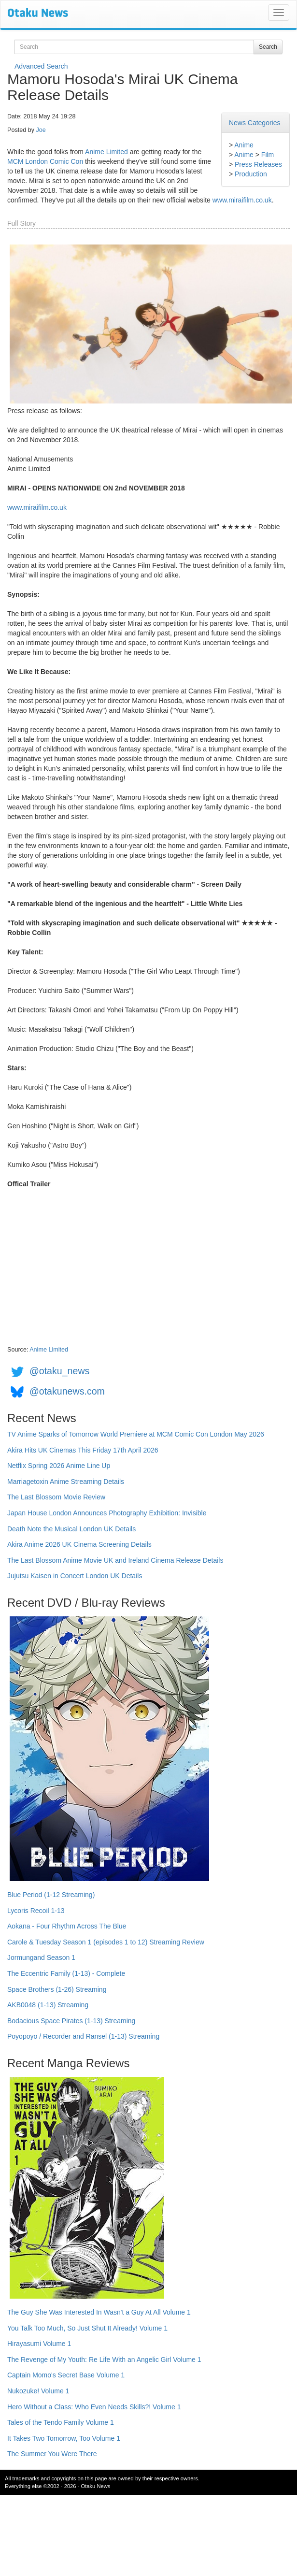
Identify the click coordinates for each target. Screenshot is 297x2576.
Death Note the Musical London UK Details (71, 1529)
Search (268, 46)
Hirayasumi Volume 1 (39, 2343)
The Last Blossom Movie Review (56, 1497)
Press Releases (258, 164)
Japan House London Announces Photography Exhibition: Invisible (107, 1513)
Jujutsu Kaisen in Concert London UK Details (74, 1576)
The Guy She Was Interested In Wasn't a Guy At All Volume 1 (99, 2312)
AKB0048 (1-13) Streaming (47, 2005)
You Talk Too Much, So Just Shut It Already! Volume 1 (87, 2328)
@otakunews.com (67, 1391)
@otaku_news (59, 1371)
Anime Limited (106, 152)
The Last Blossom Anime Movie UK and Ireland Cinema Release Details (115, 1560)
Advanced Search (41, 66)
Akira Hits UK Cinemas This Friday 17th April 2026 (82, 1450)
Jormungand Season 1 (41, 1957)
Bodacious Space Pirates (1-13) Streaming (71, 2021)
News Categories (255, 123)
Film (267, 154)
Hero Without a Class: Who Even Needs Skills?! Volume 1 (94, 2407)
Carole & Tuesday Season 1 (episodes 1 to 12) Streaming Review (105, 1942)
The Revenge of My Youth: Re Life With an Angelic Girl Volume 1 (104, 2359)
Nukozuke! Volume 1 (38, 2391)
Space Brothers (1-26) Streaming (56, 1989)
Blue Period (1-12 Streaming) (51, 1895)
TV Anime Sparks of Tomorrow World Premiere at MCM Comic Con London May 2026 (135, 1434)
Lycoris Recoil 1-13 (36, 1910)
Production (251, 174)
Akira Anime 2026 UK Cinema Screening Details (79, 1544)
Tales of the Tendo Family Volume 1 (60, 2422)
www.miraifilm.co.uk (242, 200)
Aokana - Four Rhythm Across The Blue (66, 1926)
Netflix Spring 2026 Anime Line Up (58, 1465)
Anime (244, 145)
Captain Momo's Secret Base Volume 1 (66, 2375)
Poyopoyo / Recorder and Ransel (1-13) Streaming (83, 2036)
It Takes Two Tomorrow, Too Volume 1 (63, 2438)
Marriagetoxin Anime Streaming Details (65, 1481)
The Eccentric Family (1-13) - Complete (66, 1973)
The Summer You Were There (52, 2454)
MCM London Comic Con (45, 161)
